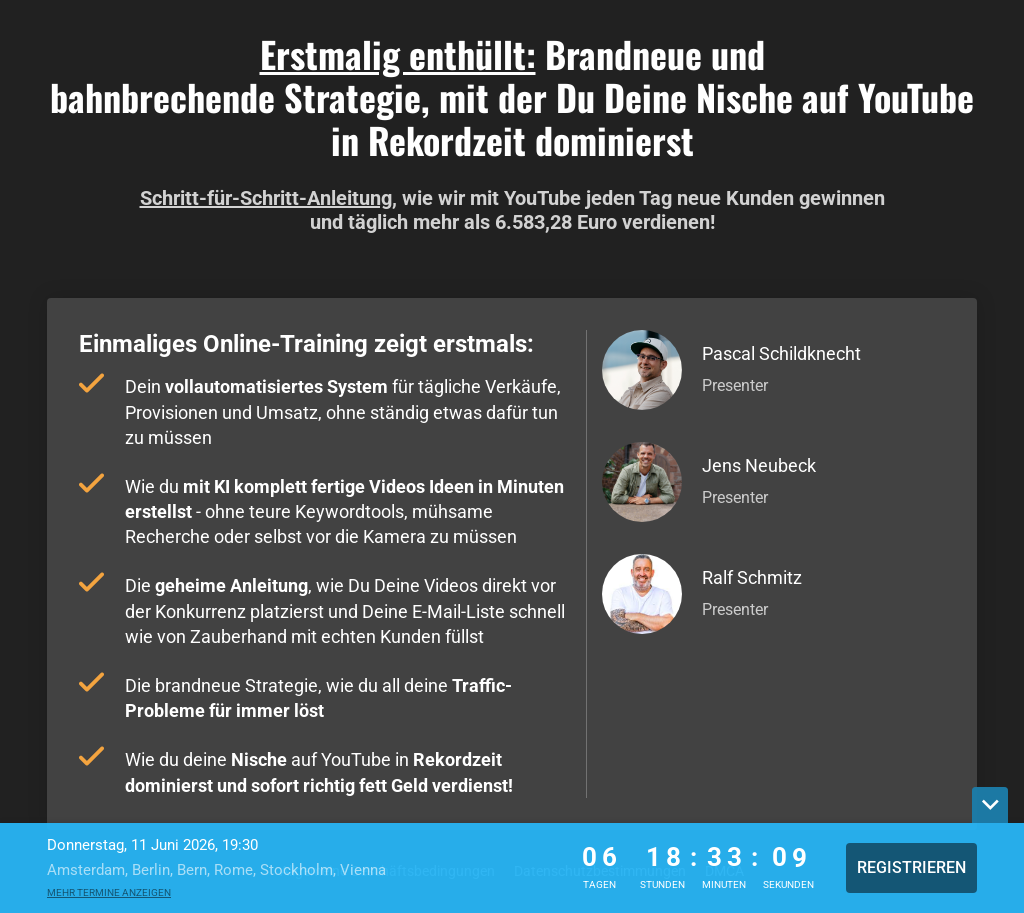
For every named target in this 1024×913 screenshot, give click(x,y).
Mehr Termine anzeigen (109, 892)
